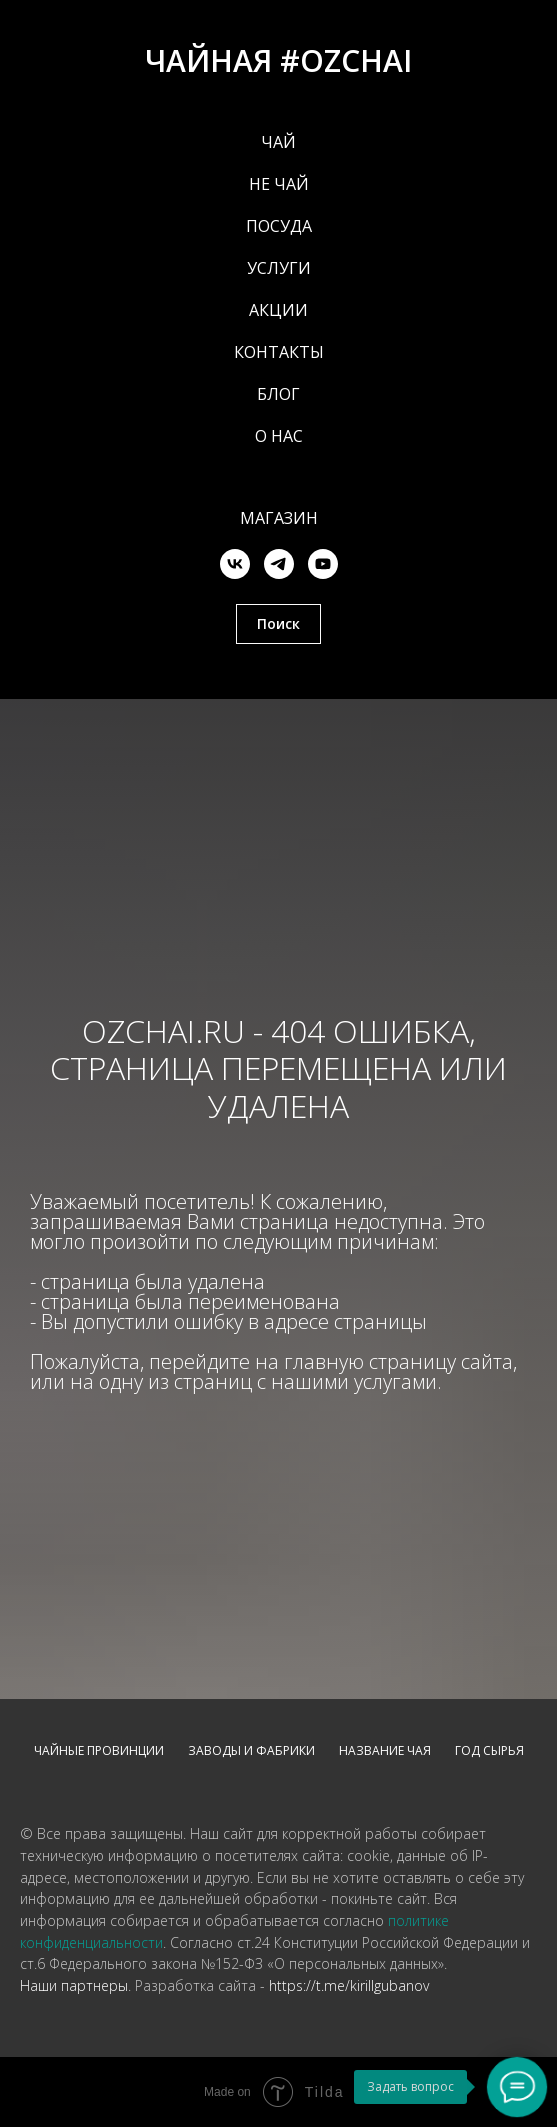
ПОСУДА (279, 226)
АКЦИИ (278, 310)
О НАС (279, 436)
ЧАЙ (278, 142)
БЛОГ (278, 394)
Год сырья (489, 1750)
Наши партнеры (74, 1985)
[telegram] (279, 564)
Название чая (385, 1750)
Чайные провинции (99, 1750)
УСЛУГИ (279, 268)
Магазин (279, 518)
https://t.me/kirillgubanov (349, 1985)
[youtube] (323, 564)
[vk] (235, 564)
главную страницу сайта (398, 1361)
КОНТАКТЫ (279, 352)
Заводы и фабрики (251, 1750)
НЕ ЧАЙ (279, 184)
